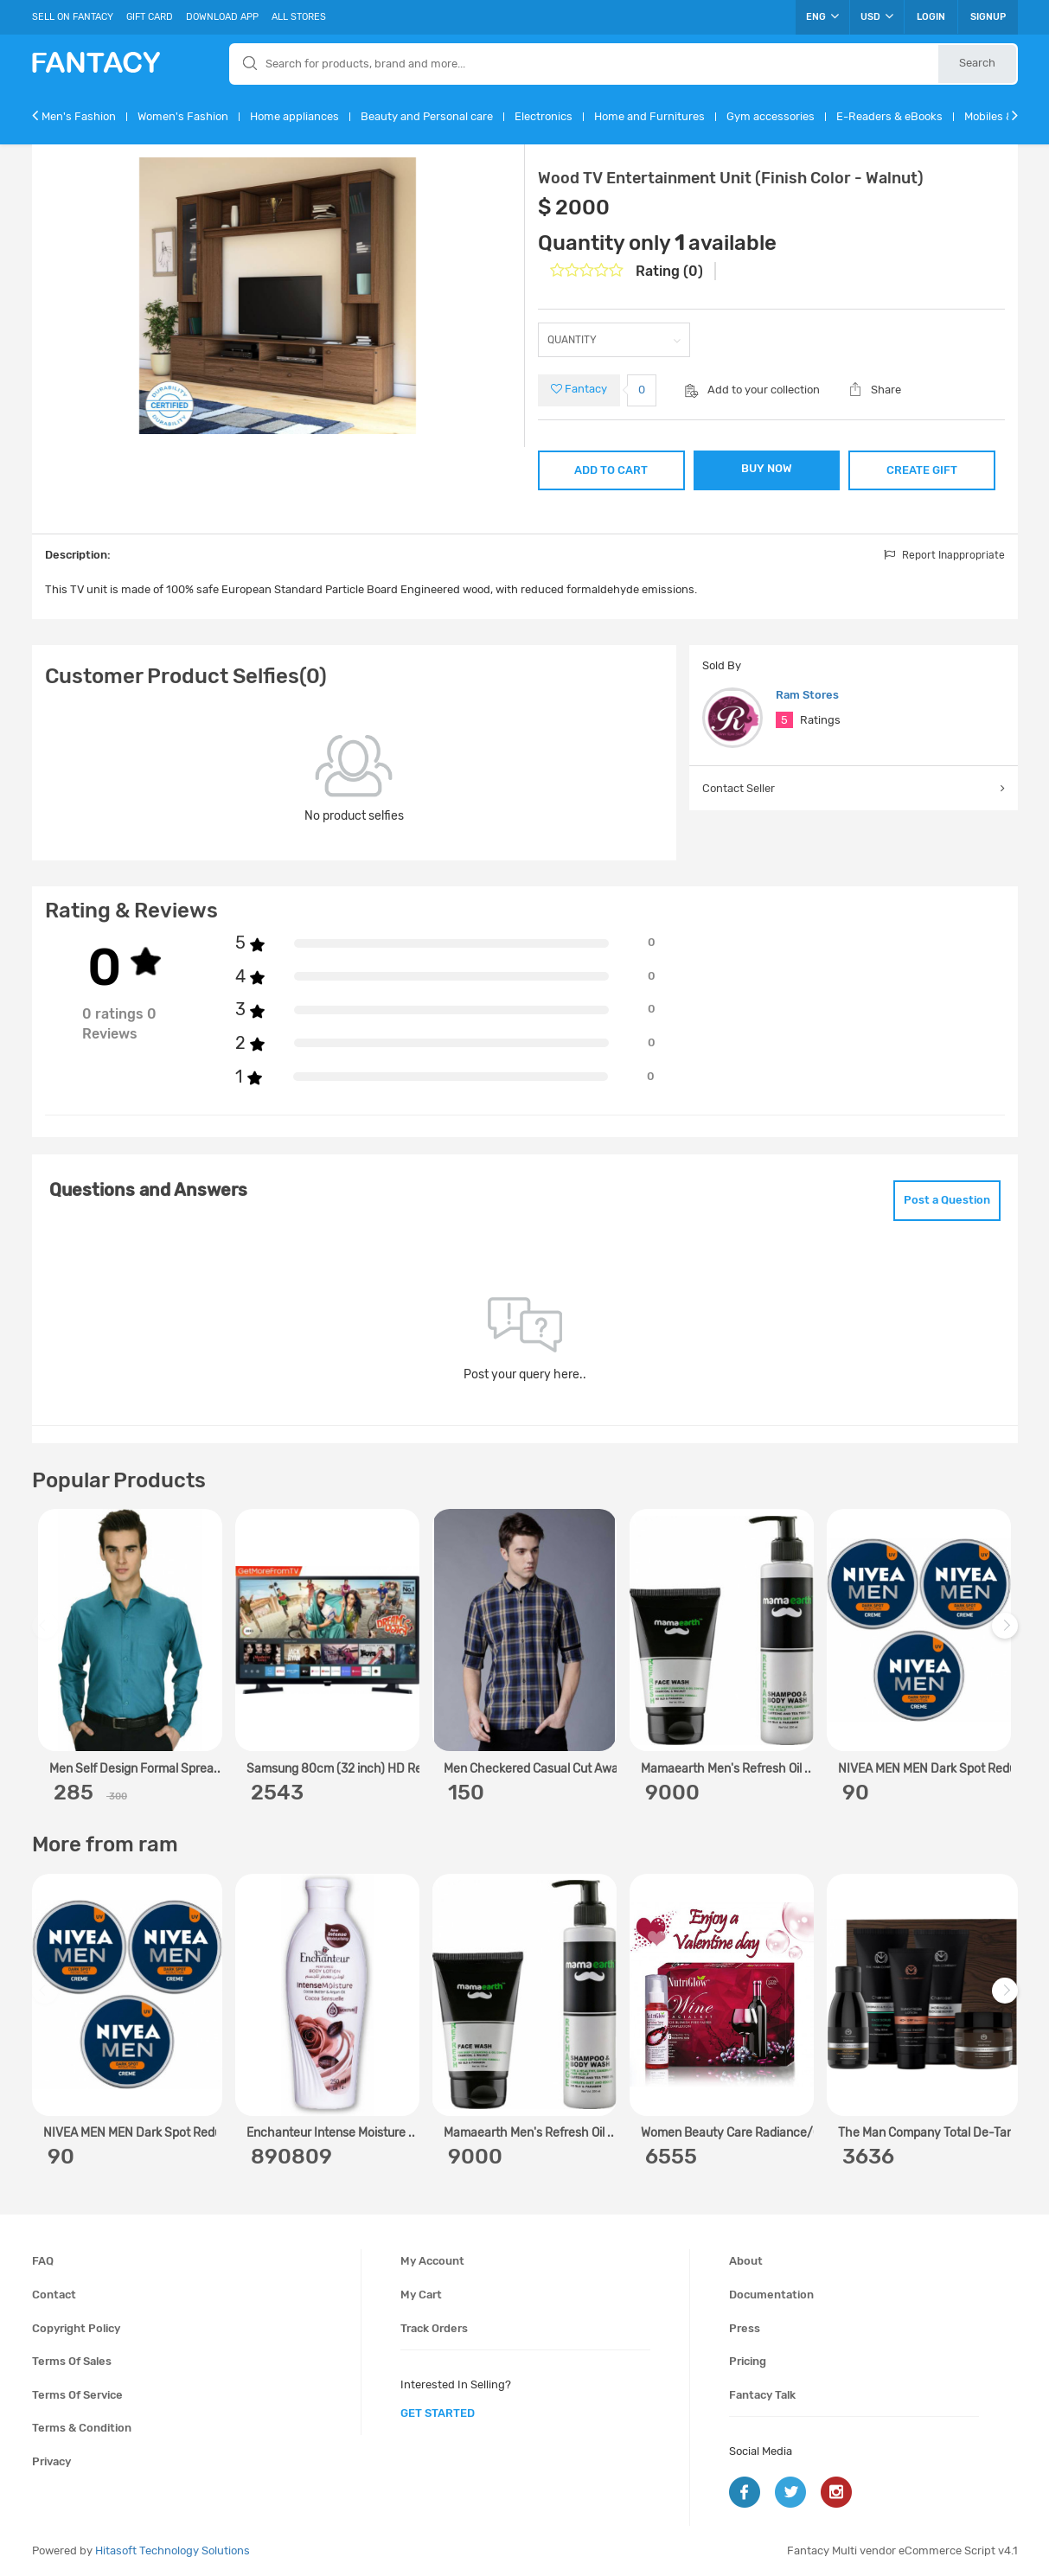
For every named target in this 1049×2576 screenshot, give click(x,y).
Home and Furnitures (649, 116)
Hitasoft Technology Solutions (172, 2550)
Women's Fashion (183, 116)
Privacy (51, 2461)
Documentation (771, 2294)
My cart (421, 2294)
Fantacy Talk (762, 2394)
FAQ (43, 2260)
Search (977, 62)
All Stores (299, 16)
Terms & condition (81, 2427)
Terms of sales (72, 2361)
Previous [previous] (47, 1635)
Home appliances (294, 116)
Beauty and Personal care (427, 116)
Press (744, 2328)
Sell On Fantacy (72, 16)
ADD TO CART (611, 469)
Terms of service (77, 2394)
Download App (222, 16)
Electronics (543, 116)
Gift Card (149, 16)
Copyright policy (76, 2328)
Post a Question (947, 1199)
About (746, 2260)
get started (437, 2413)
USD (876, 16)
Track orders (434, 2328)
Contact (54, 2294)
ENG (822, 16)
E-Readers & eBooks (889, 116)
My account (432, 2260)
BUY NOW (766, 468)
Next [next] (1007, 1635)
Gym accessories (770, 116)
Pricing (747, 2361)
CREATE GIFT (921, 469)
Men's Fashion (79, 116)
